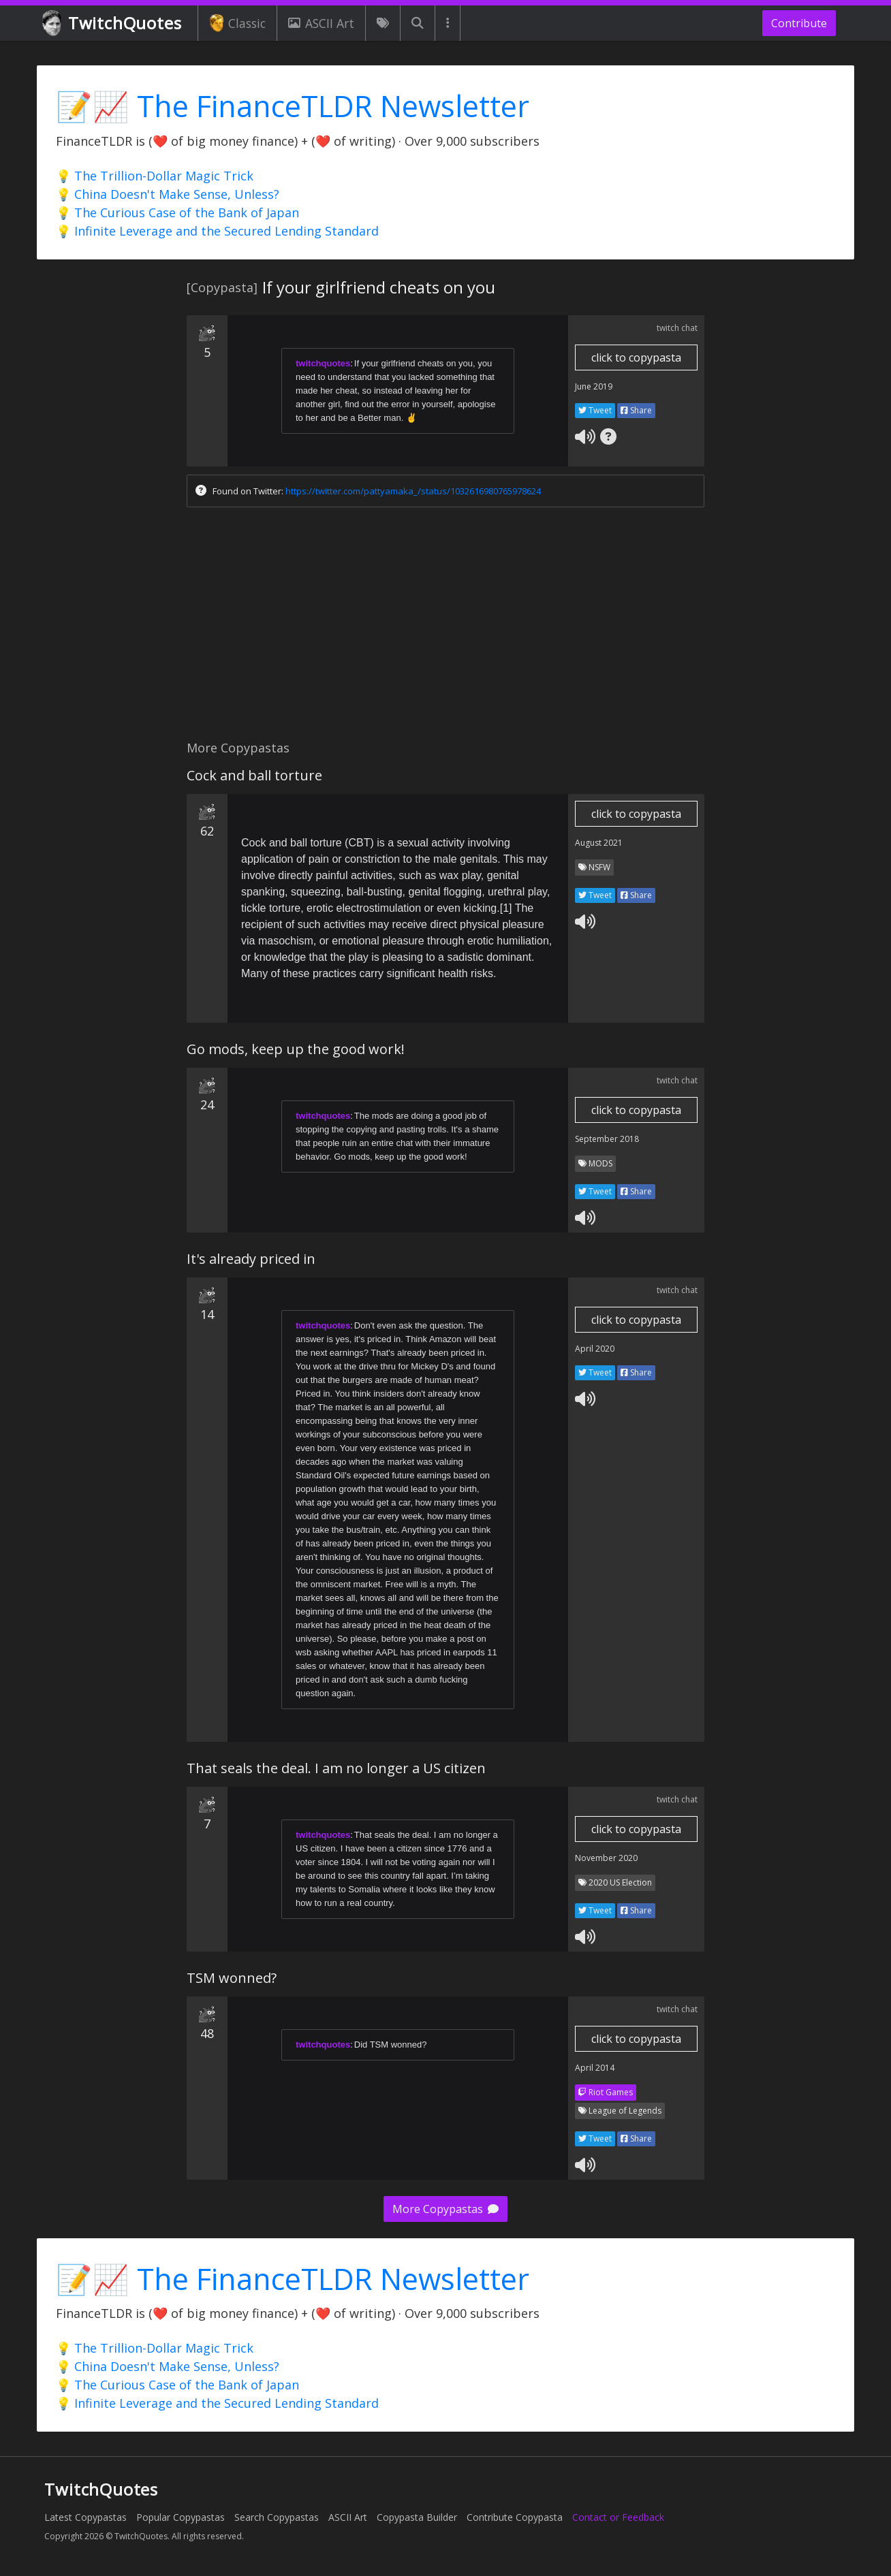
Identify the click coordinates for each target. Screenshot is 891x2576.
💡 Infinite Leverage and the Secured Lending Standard (217, 231)
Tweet (595, 410)
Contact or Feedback (618, 2517)
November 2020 (606, 1858)
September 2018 (607, 1139)
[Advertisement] (445, 627)
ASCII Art (321, 23)
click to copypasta (636, 357)
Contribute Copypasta (515, 2517)
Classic (237, 23)
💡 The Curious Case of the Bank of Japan (177, 212)
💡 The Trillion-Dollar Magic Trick (154, 176)
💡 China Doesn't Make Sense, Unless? (167, 194)
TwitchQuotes (112, 23)
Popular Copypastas (180, 2517)
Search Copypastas (276, 2517)
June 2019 (593, 386)
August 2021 (599, 842)
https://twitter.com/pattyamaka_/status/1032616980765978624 (413, 491)
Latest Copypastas (85, 2517)
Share (636, 410)
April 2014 (594, 2067)
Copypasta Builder (417, 2517)
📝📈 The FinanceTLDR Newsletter (292, 106)
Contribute (799, 23)
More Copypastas (445, 2208)
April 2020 (594, 1348)
